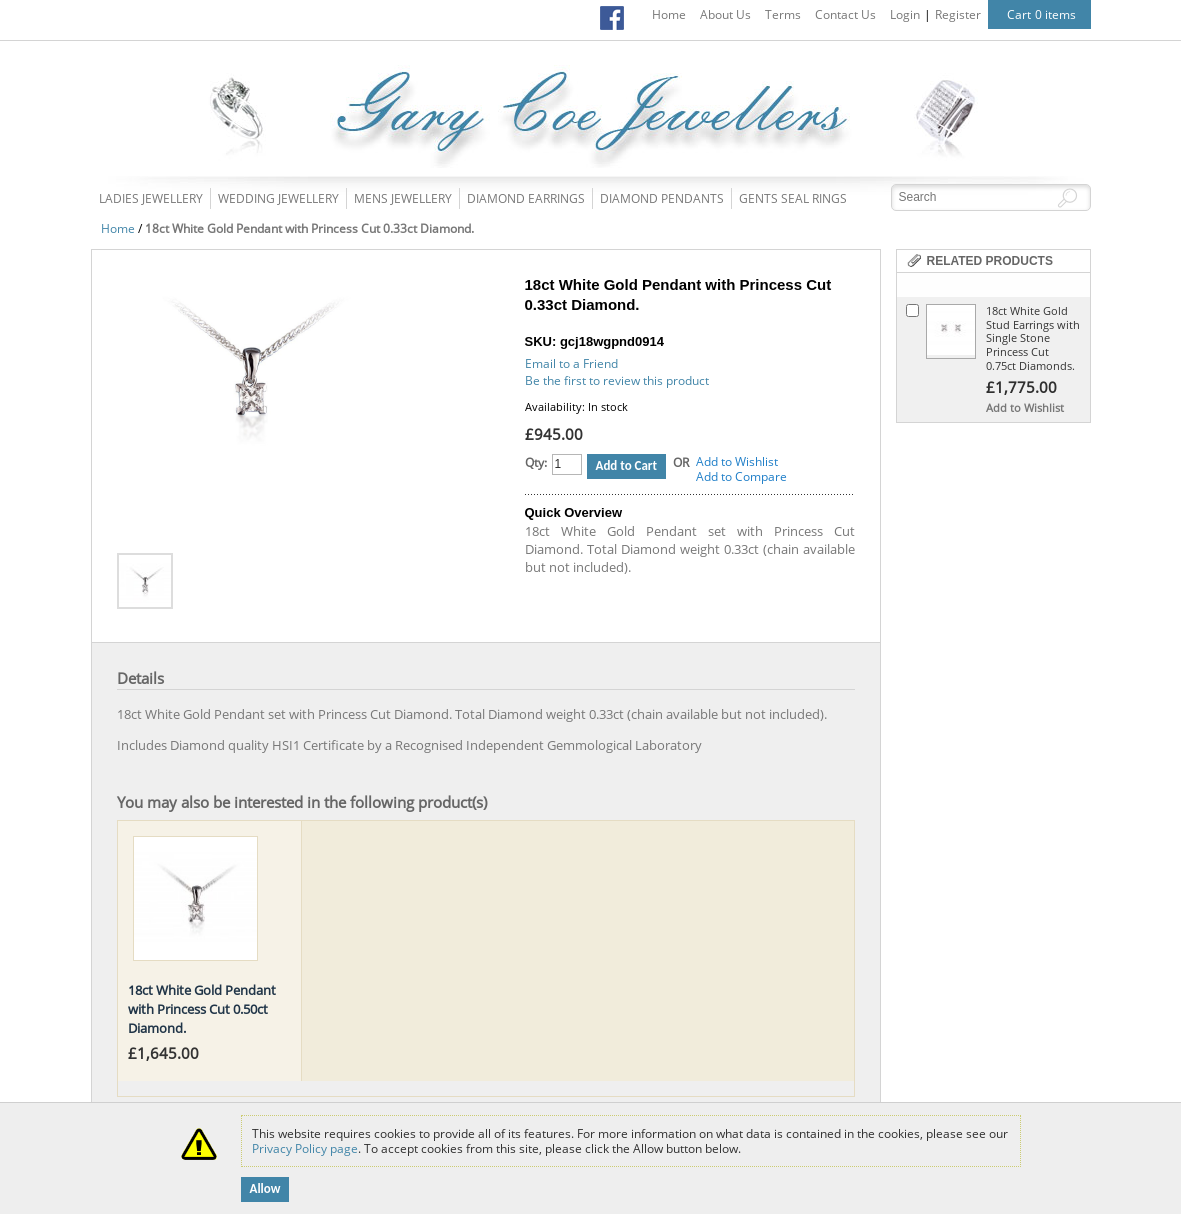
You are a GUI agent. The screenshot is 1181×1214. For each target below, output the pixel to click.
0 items (1055, 14)
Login (905, 14)
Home (669, 14)
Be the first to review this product (617, 380)
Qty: (536, 462)
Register (958, 14)
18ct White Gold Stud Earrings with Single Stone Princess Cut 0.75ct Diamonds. (1033, 338)
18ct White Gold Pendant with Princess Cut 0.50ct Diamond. (202, 1009)
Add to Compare (741, 476)
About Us (725, 14)
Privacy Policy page (305, 1148)
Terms (783, 14)
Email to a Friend (571, 363)
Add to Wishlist (737, 461)
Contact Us (845, 14)
